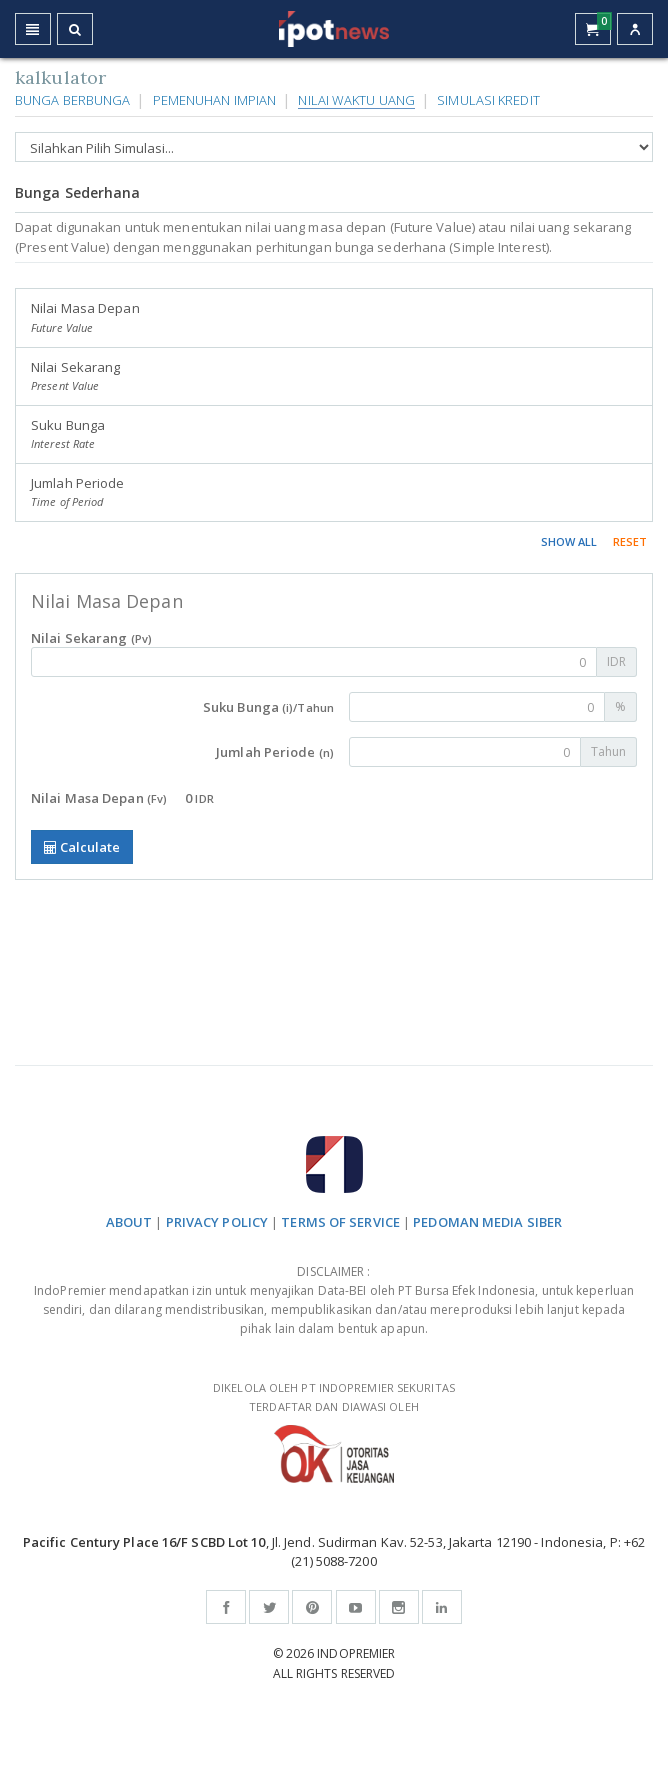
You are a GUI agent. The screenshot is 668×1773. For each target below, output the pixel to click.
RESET (630, 541)
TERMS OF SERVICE (340, 1222)
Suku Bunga (68, 434)
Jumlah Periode (77, 492)
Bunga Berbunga (72, 100)
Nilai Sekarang (75, 376)
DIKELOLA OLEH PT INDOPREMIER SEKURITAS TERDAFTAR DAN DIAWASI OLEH (334, 1431)
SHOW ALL (569, 541)
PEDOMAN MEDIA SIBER (487, 1222)
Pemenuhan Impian (215, 100)
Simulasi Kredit (488, 100)
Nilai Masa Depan (85, 317)
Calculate (82, 847)
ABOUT (129, 1222)
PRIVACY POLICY (217, 1222)
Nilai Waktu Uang (356, 100)
